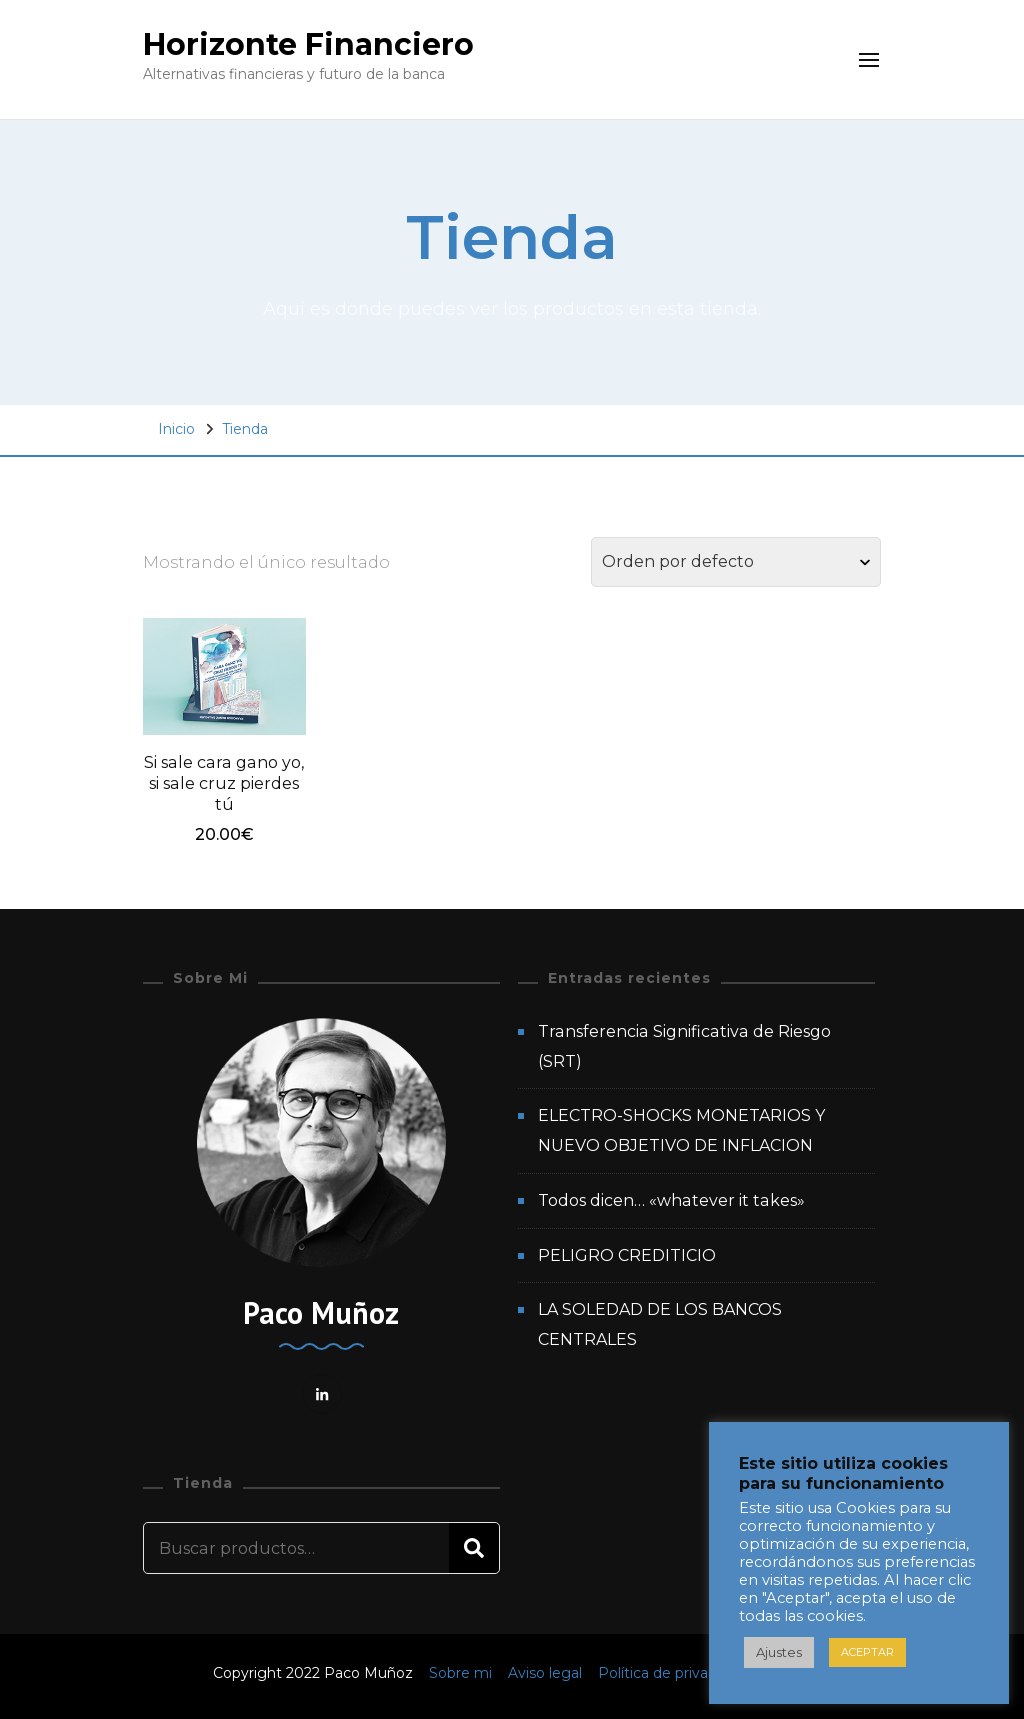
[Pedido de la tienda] (736, 562)
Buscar (474, 1548)
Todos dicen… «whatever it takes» (671, 1200)
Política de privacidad (671, 1673)
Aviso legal (547, 1673)
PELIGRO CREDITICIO (627, 1255)
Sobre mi (462, 1673)
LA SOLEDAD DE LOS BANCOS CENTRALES (660, 1324)
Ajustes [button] (779, 1652)
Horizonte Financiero (308, 44)
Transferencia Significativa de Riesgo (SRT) (684, 1046)
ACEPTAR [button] (867, 1652)
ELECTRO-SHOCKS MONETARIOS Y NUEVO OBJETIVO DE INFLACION (681, 1130)
